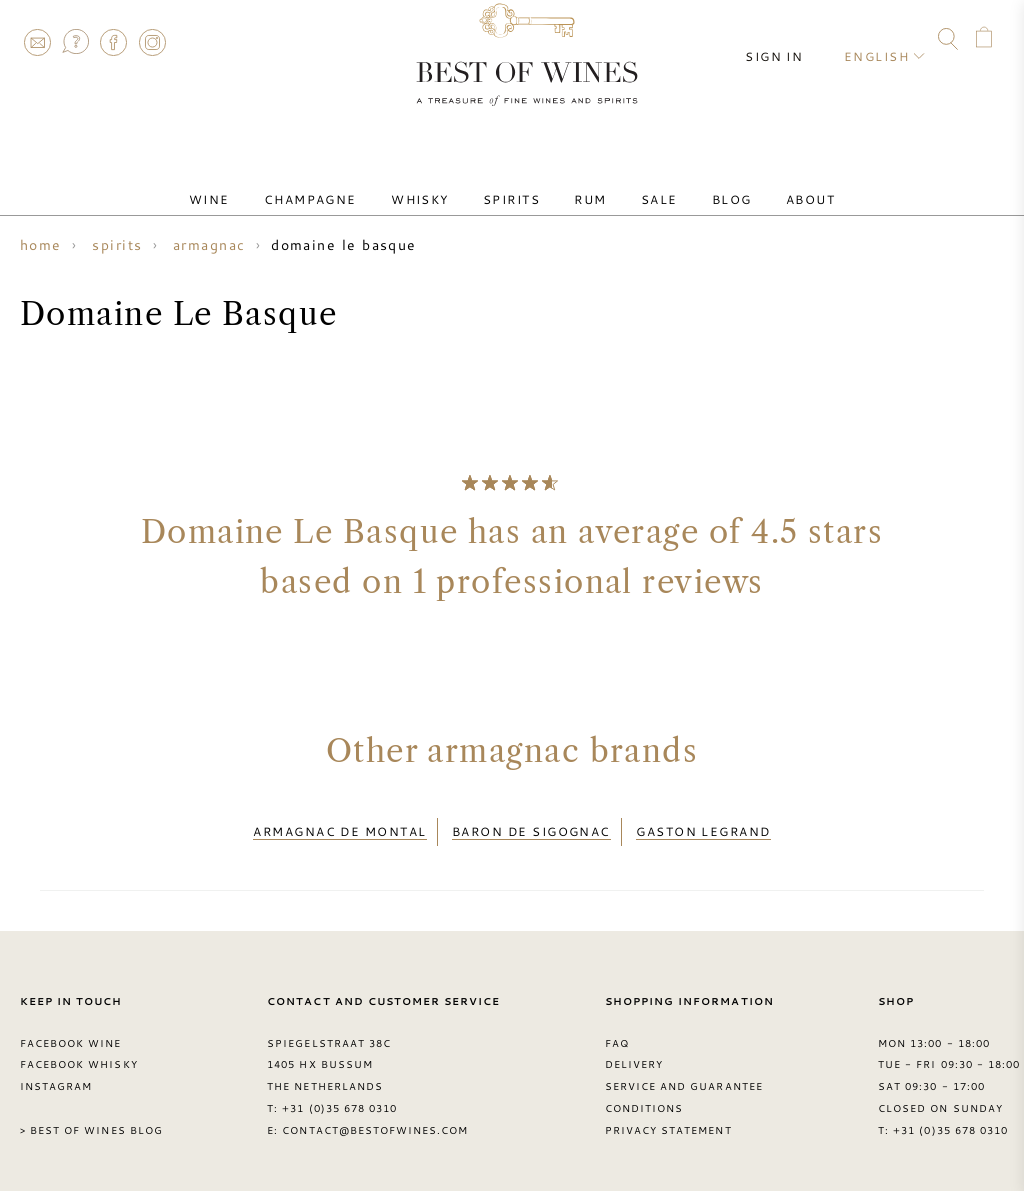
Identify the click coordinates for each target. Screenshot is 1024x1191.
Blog (696, 183)
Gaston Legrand (703, 826)
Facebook (114, 42)
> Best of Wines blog (91, 1119)
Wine (258, 183)
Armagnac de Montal (339, 826)
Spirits (518, 183)
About (760, 183)
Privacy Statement (668, 1119)
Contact (37, 42)
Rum (583, 183)
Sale (638, 183)
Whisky (441, 183)
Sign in (790, 40)
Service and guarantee (684, 1075)
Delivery (634, 1053)
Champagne (345, 183)
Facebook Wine (71, 1031)
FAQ (75, 42)
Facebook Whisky (79, 1053)
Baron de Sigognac (531, 826)
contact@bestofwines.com (375, 1119)
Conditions (644, 1097)
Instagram (152, 42)
